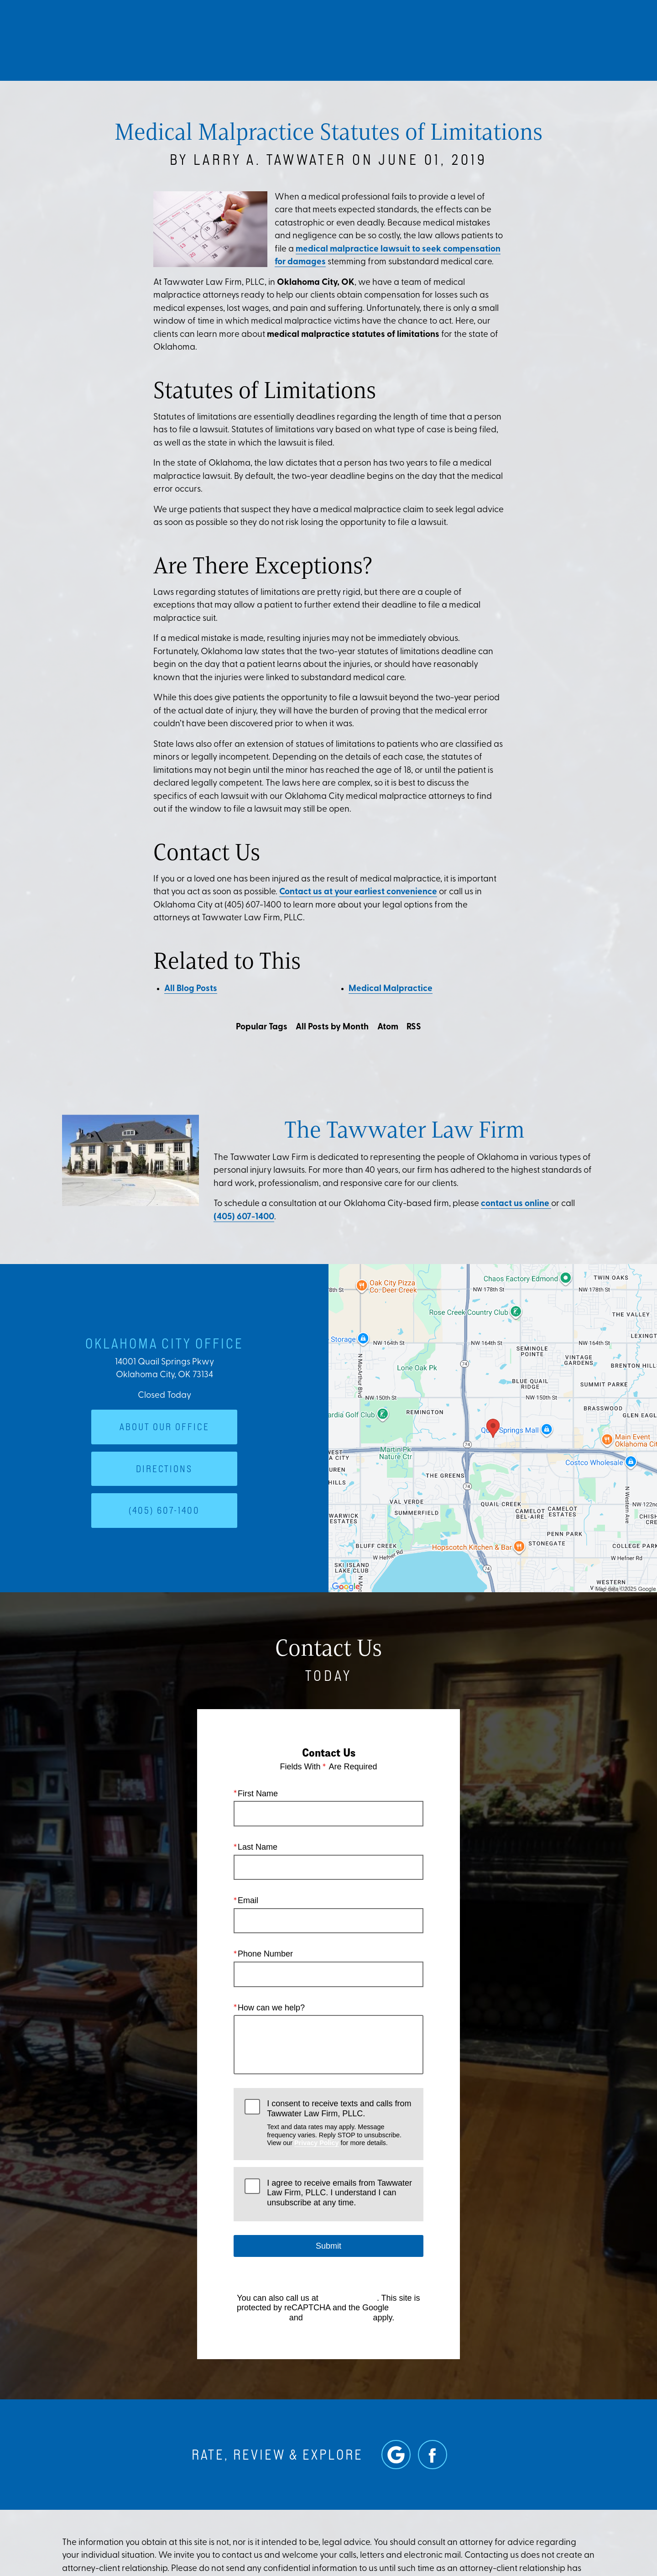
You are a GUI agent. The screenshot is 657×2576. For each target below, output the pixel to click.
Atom (387, 1027)
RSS (414, 1027)
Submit (328, 2246)
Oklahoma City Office (164, 1343)
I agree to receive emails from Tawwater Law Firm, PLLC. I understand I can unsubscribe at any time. (339, 2192)
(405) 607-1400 (244, 1217)
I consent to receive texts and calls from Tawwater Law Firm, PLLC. (339, 2123)
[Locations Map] (492, 1428)
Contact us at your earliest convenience (358, 892)
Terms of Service (338, 2317)
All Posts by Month (332, 1027)
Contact (557, 39)
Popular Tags (261, 1027)
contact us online (516, 1204)
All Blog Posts (190, 989)
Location (501, 39)
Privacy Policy (316, 2142)
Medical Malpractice (391, 989)
